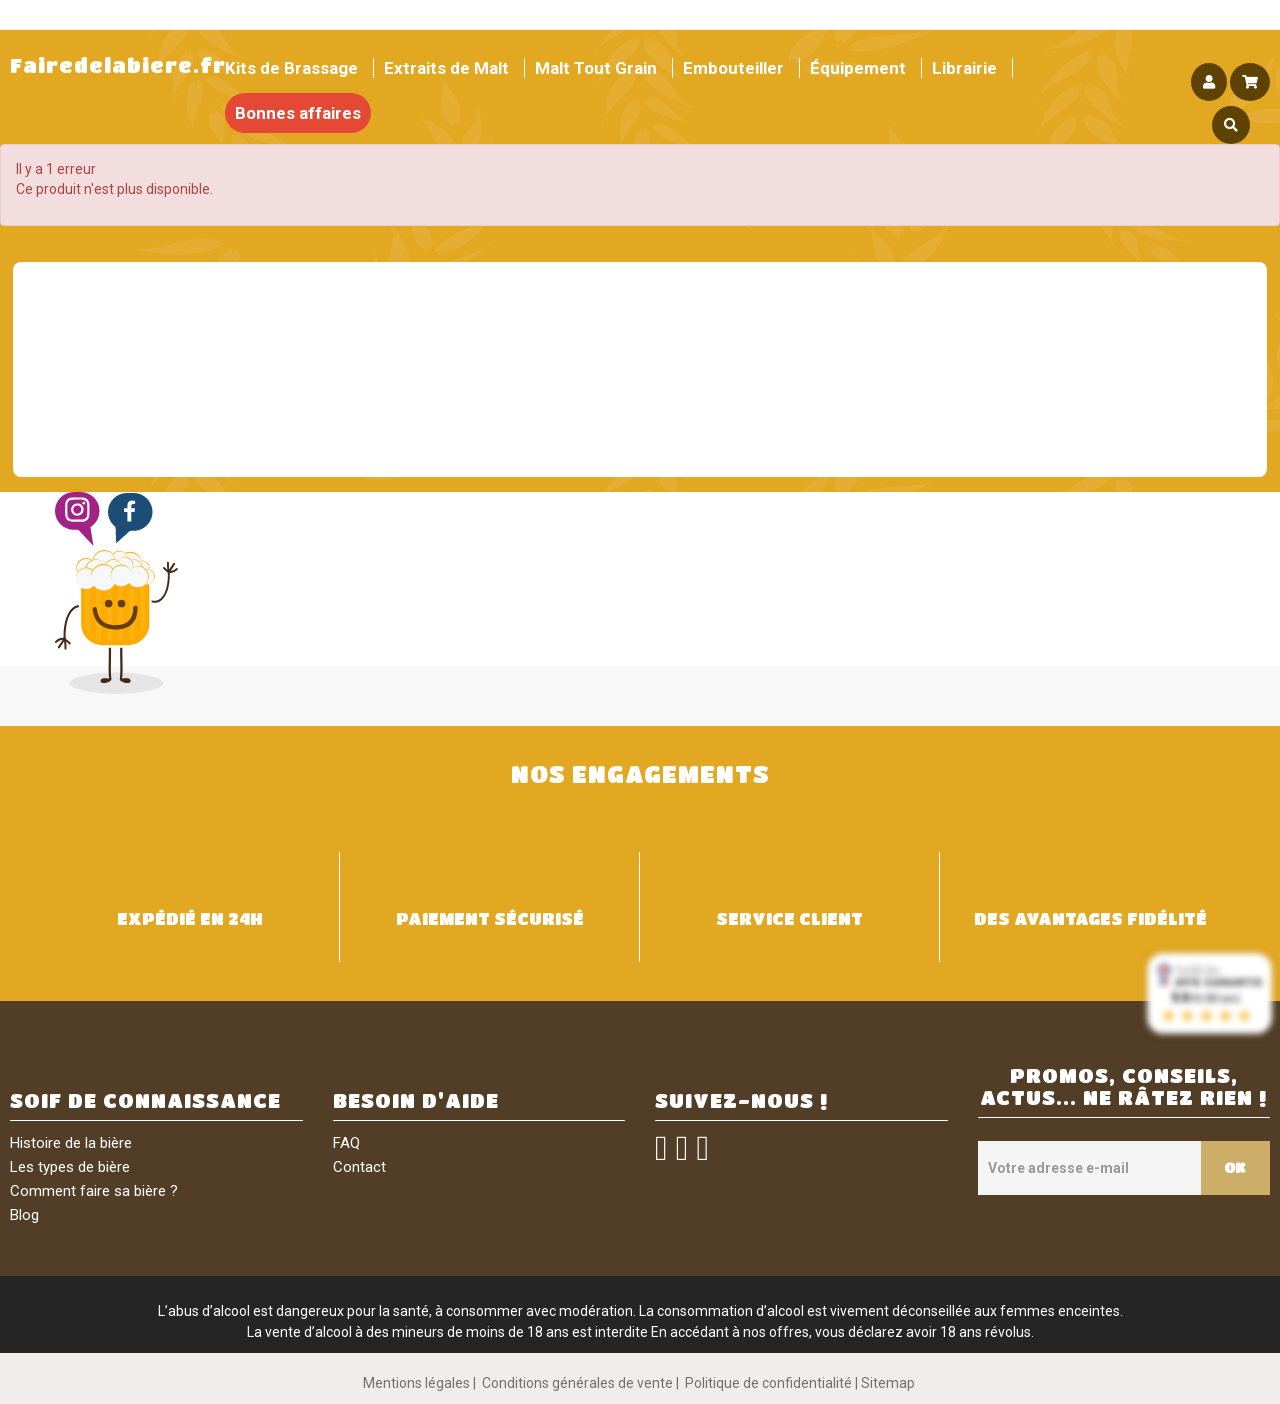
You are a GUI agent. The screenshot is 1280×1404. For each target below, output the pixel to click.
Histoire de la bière (71, 1143)
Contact (359, 1167)
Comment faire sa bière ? (94, 1191)
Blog (24, 1215)
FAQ (346, 1143)
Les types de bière (70, 1167)
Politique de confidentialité (768, 1383)
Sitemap (888, 1383)
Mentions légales (416, 1383)
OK (1234, 1167)
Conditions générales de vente (577, 1383)
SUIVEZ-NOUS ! (741, 1100)
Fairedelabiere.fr (118, 65)
